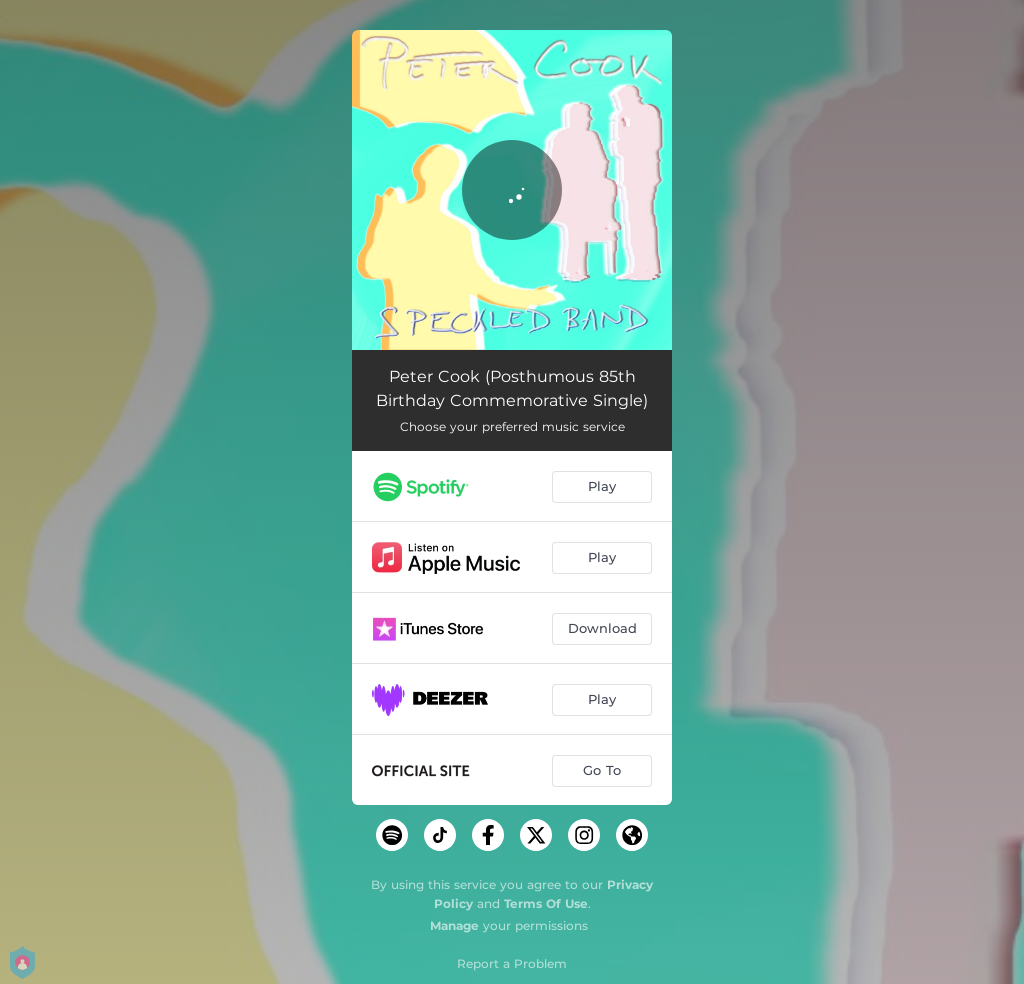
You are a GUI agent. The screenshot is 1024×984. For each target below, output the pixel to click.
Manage (454, 925)
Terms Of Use (546, 903)
